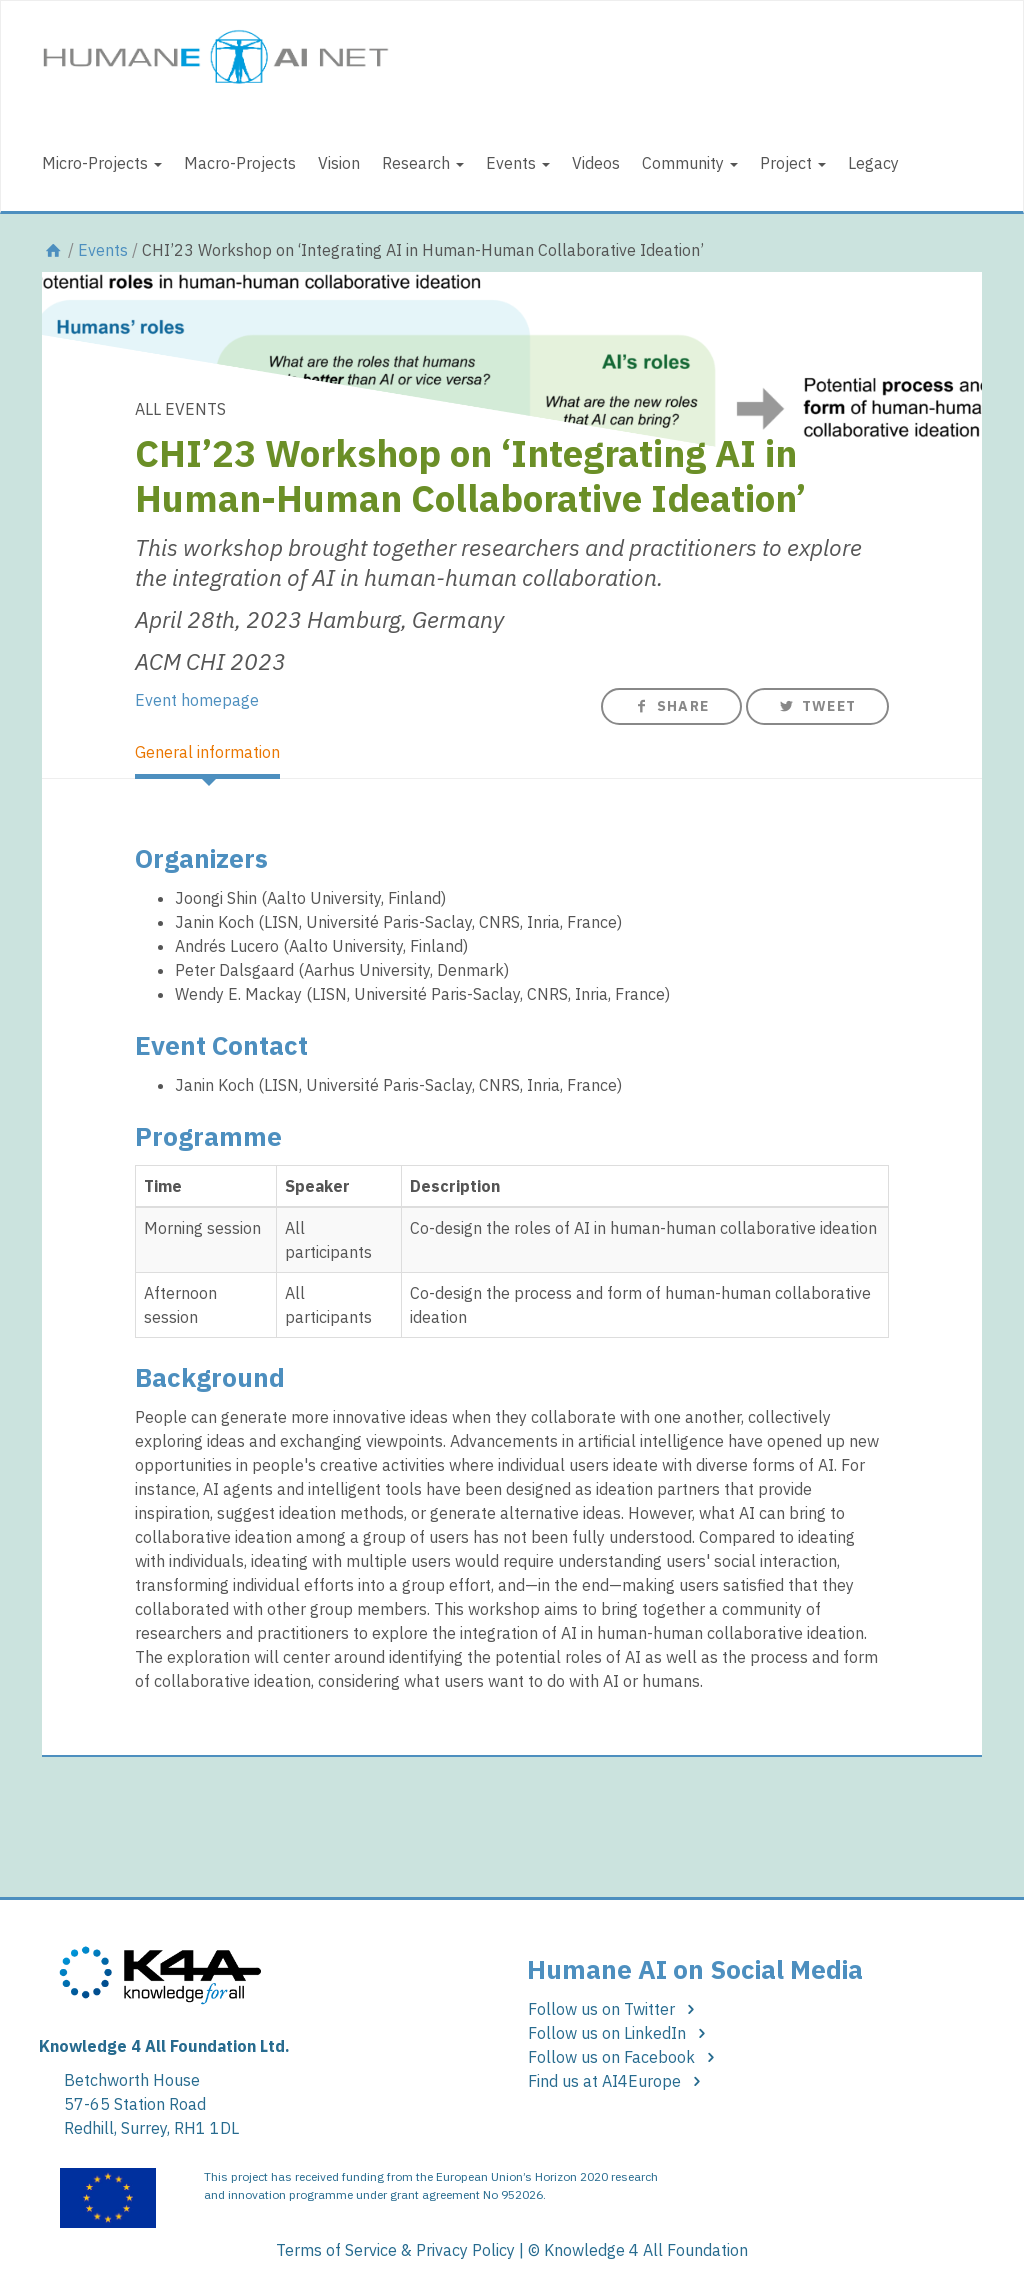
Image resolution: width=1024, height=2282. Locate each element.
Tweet (817, 706)
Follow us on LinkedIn (620, 2033)
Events (518, 163)
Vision (339, 163)
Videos (596, 163)
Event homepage (197, 700)
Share (671, 706)
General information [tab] (207, 752)
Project (793, 163)
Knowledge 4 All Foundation (646, 2250)
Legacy (873, 163)
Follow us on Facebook (624, 2057)
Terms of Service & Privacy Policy (395, 2250)
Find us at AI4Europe (617, 2081)
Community (690, 163)
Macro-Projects (240, 163)
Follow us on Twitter (614, 2009)
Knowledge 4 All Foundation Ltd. (164, 2046)
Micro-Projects (102, 163)
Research (423, 163)
